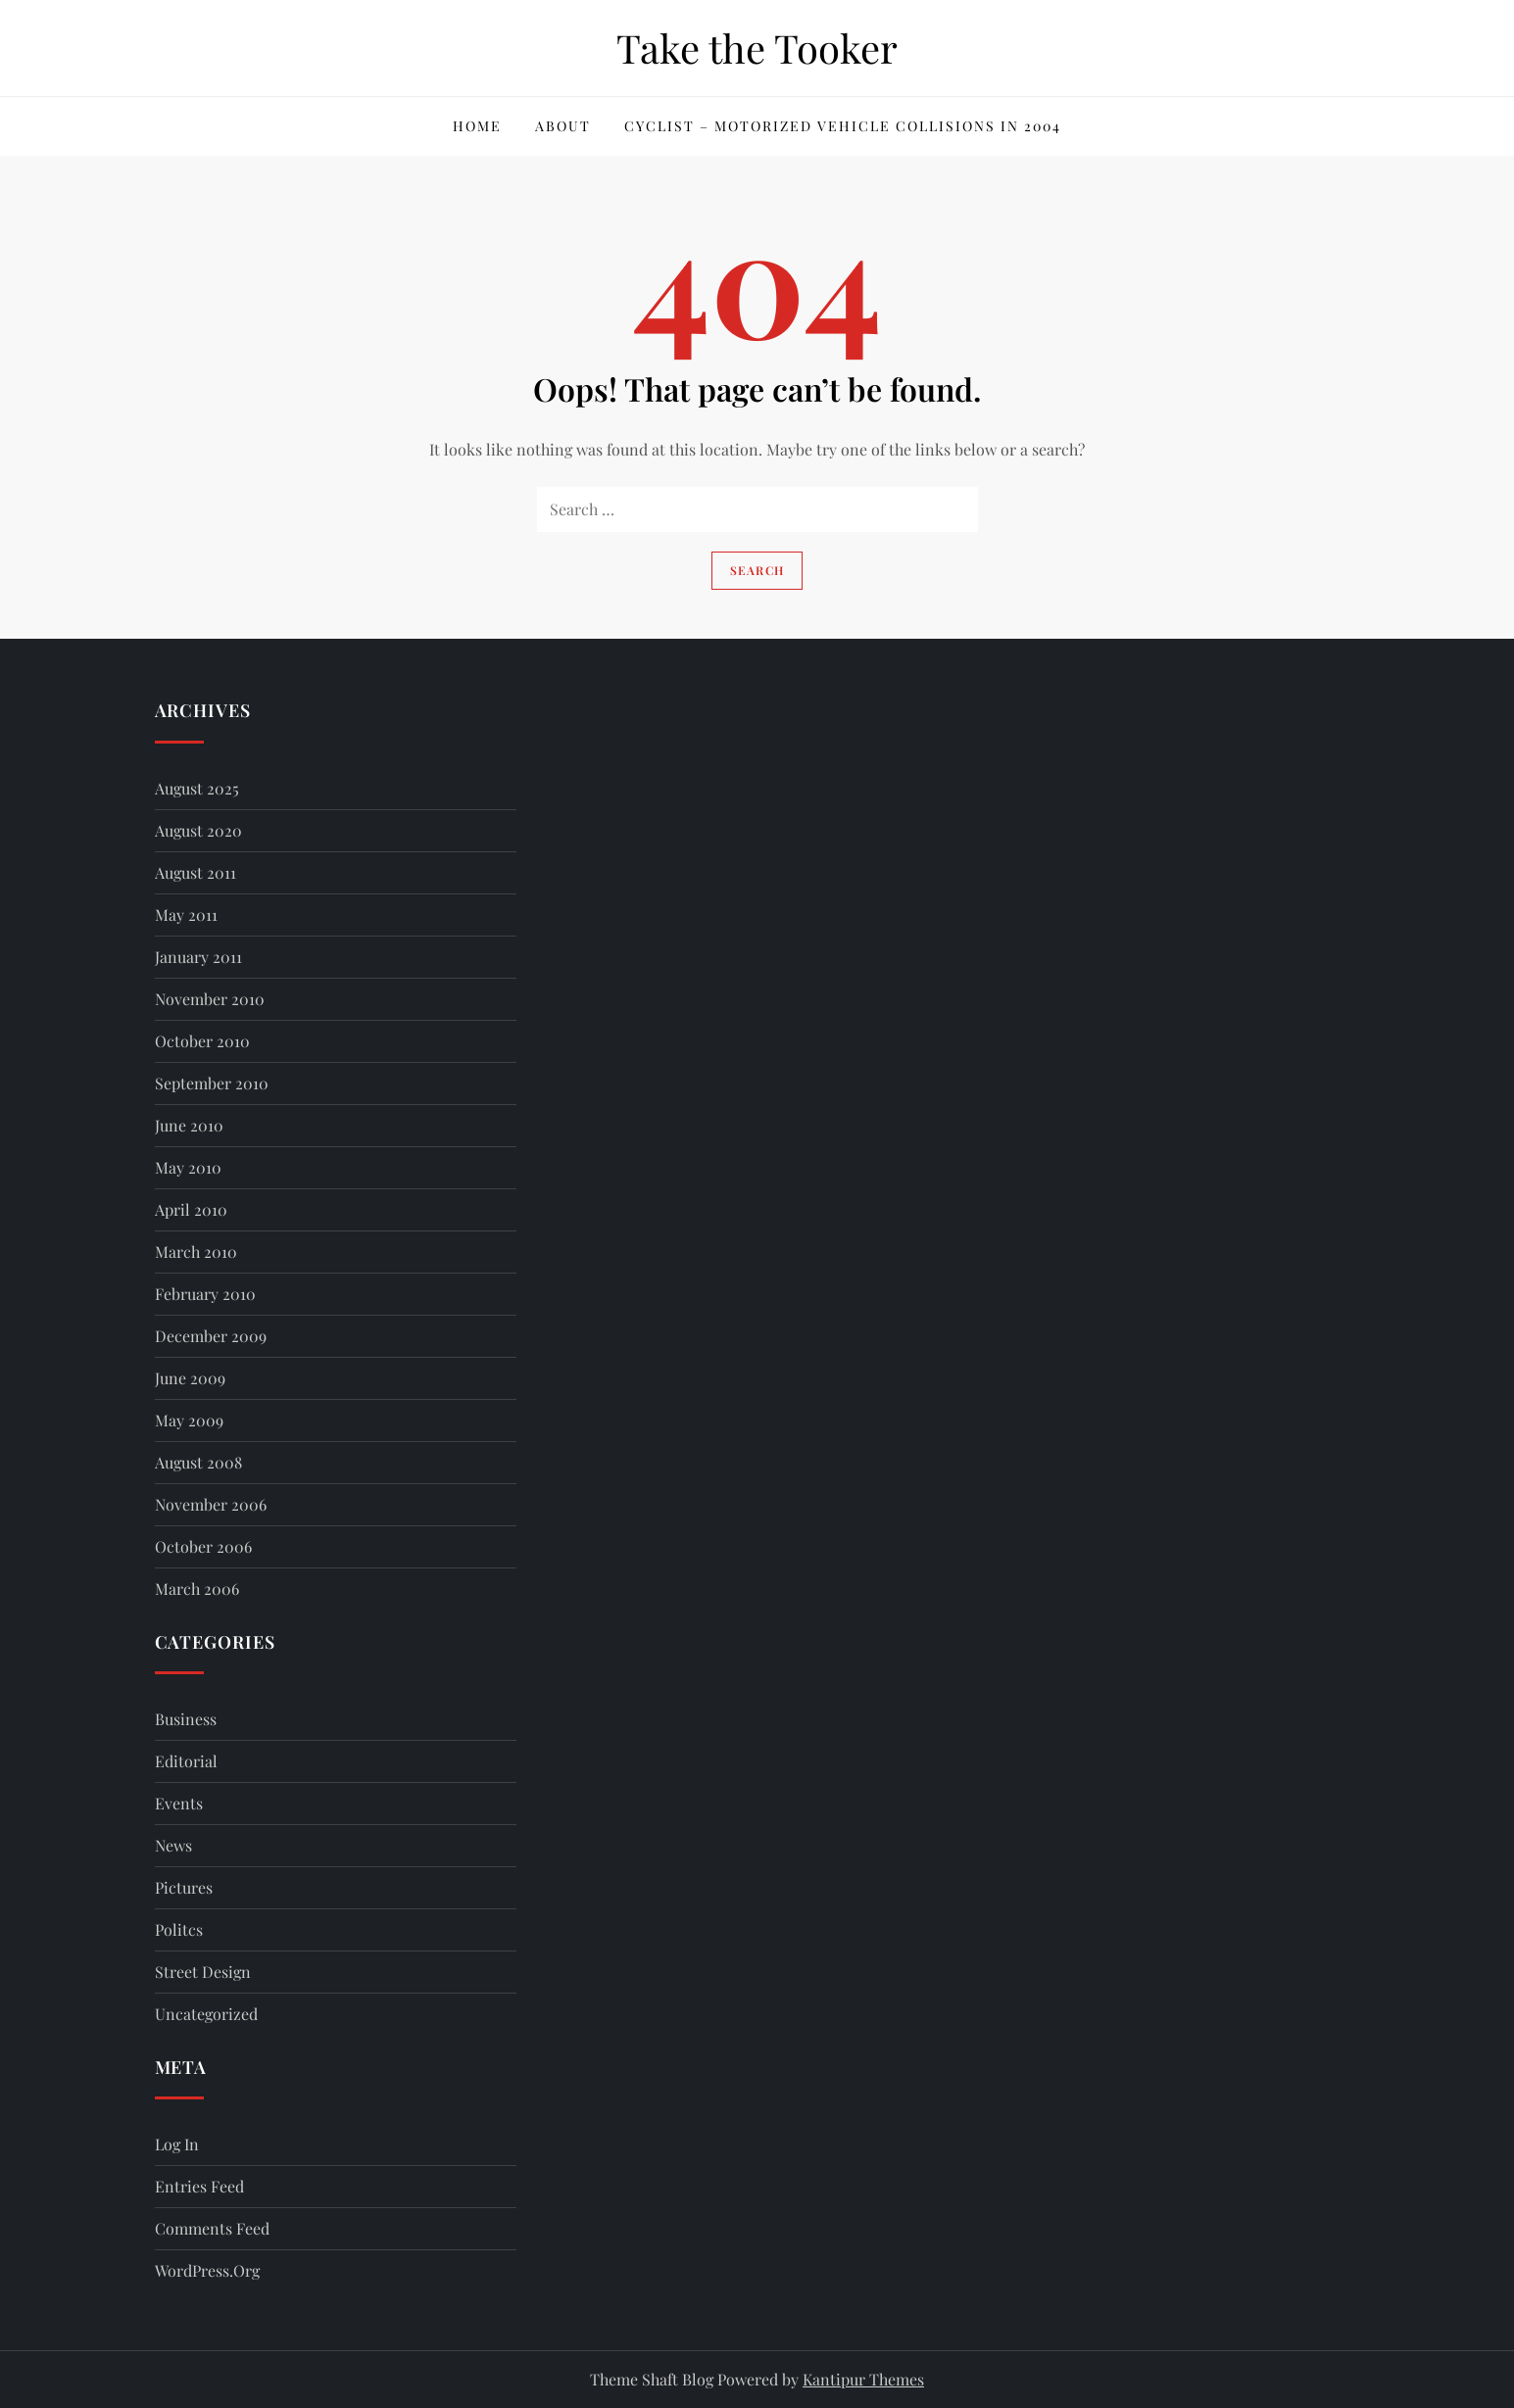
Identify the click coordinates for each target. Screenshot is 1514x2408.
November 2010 (210, 998)
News (173, 1845)
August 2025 (197, 788)
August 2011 (195, 872)
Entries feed (199, 2186)
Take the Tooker (757, 47)
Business (186, 1719)
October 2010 (202, 1041)
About (563, 126)
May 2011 (186, 914)
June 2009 (190, 1378)
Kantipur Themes (863, 2379)
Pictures (184, 1887)
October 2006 (203, 1546)
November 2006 (211, 1504)
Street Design (203, 1971)
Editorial (186, 1761)
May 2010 (188, 1167)
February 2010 (205, 1293)
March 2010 (196, 1251)
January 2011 (198, 956)
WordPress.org (207, 2270)
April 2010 (191, 1209)
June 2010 (189, 1125)
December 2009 (211, 1335)
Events (179, 1803)
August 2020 (198, 830)
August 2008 (198, 1462)
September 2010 (212, 1083)
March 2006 (197, 1588)
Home (477, 126)
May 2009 (189, 1420)
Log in (177, 2144)
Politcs (179, 1929)
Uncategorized (206, 2013)
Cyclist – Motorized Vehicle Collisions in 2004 (842, 126)
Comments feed (212, 2228)
